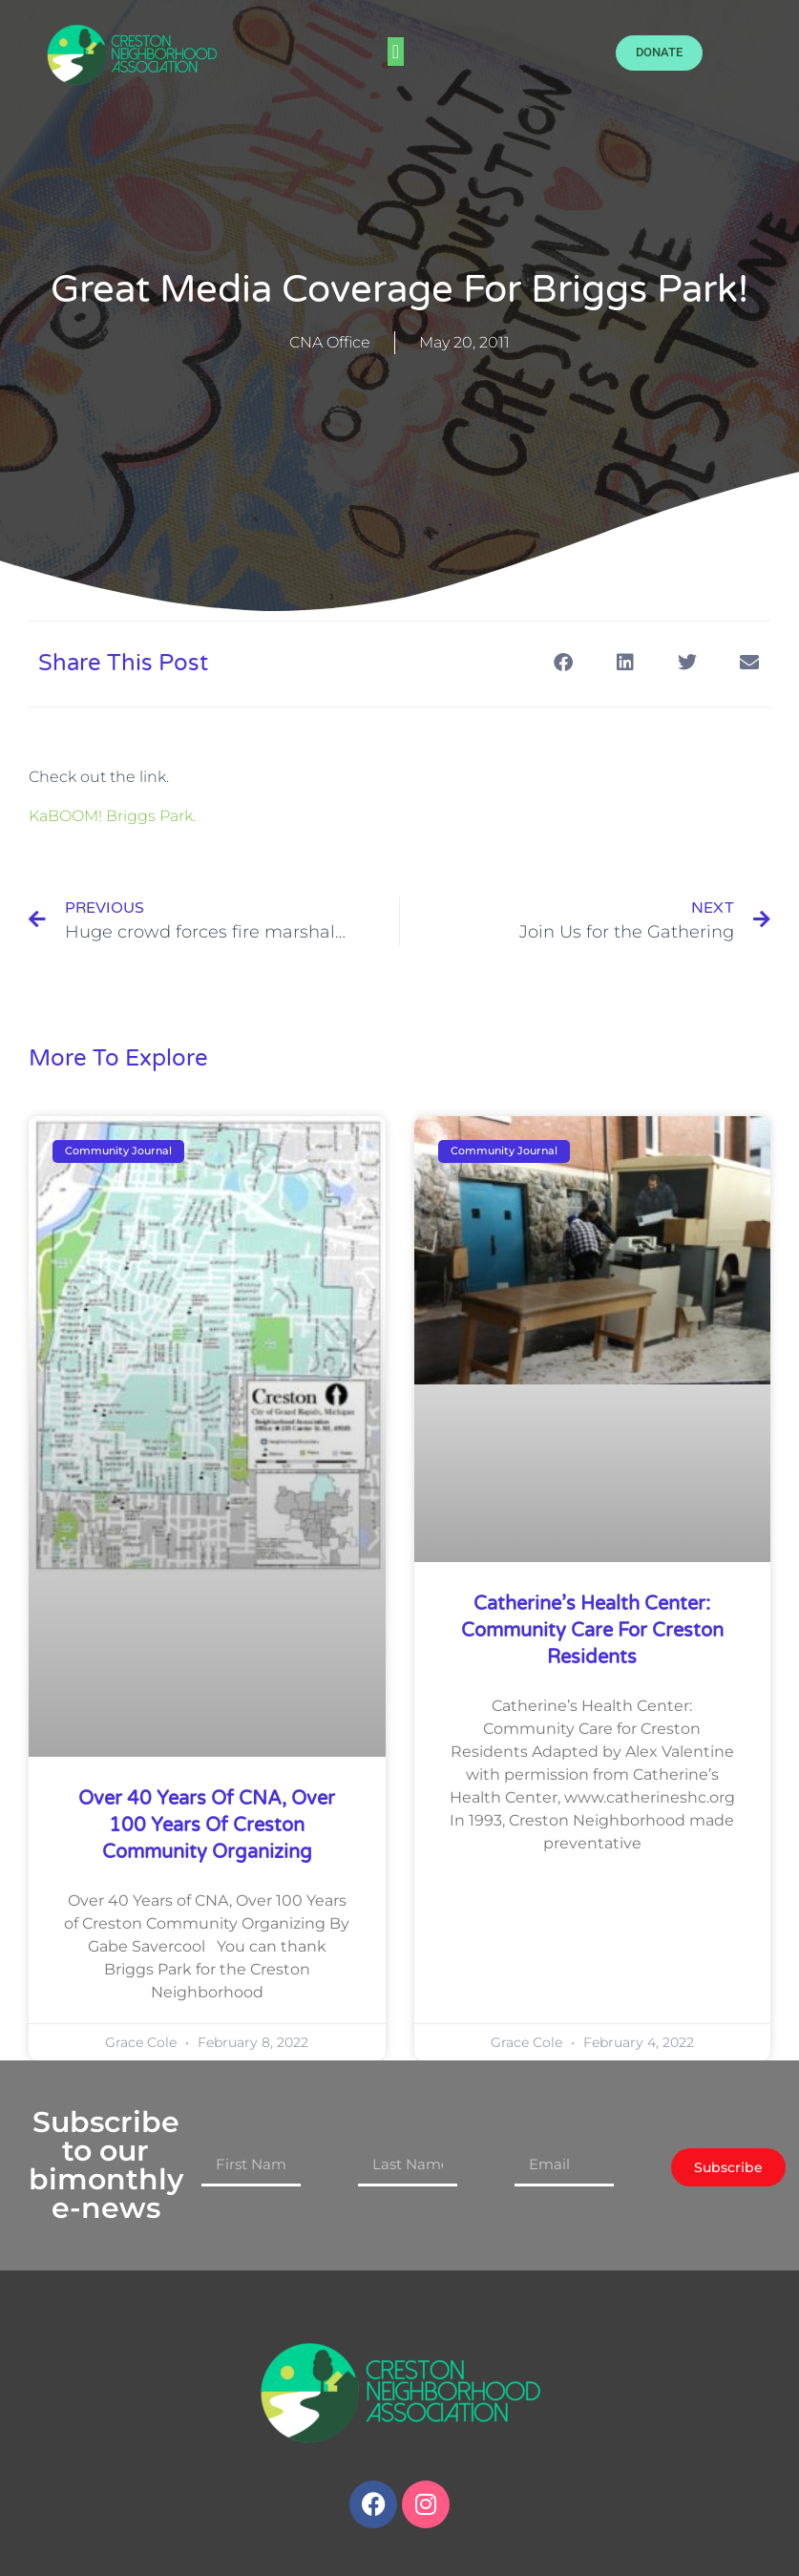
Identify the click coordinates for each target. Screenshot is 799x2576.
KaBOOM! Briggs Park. (112, 816)
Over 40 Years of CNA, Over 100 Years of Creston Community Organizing (206, 1825)
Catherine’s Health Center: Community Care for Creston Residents (592, 1631)
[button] (396, 51)
